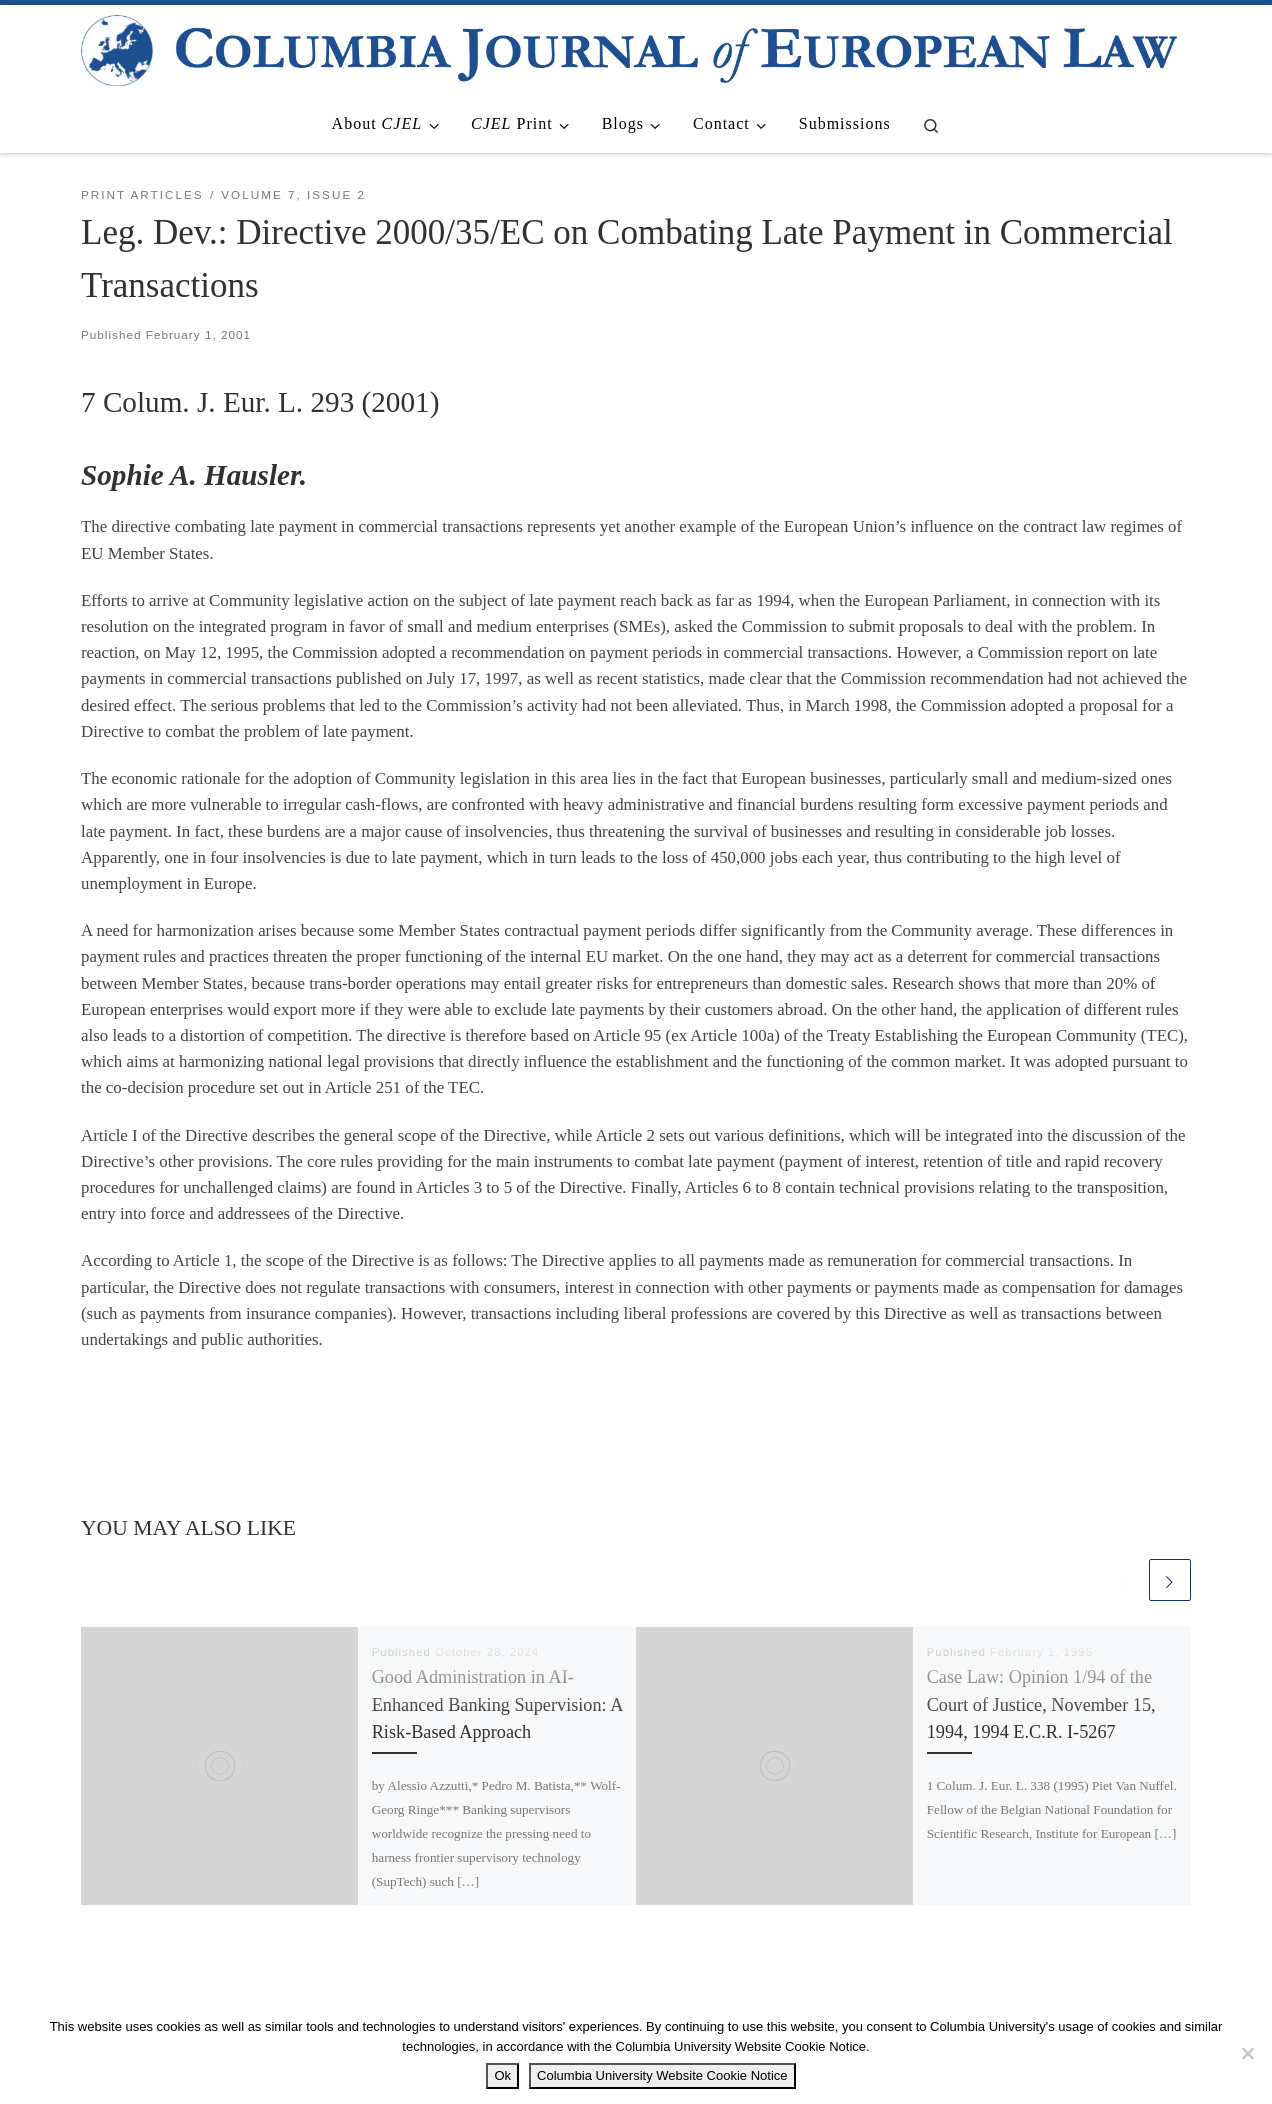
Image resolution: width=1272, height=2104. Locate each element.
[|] (629, 47)
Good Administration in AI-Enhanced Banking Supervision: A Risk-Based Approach (497, 1704)
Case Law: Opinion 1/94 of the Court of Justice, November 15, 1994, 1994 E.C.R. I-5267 (1041, 1704)
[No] (1247, 2053)
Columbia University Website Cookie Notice (662, 2075)
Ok (502, 2075)
